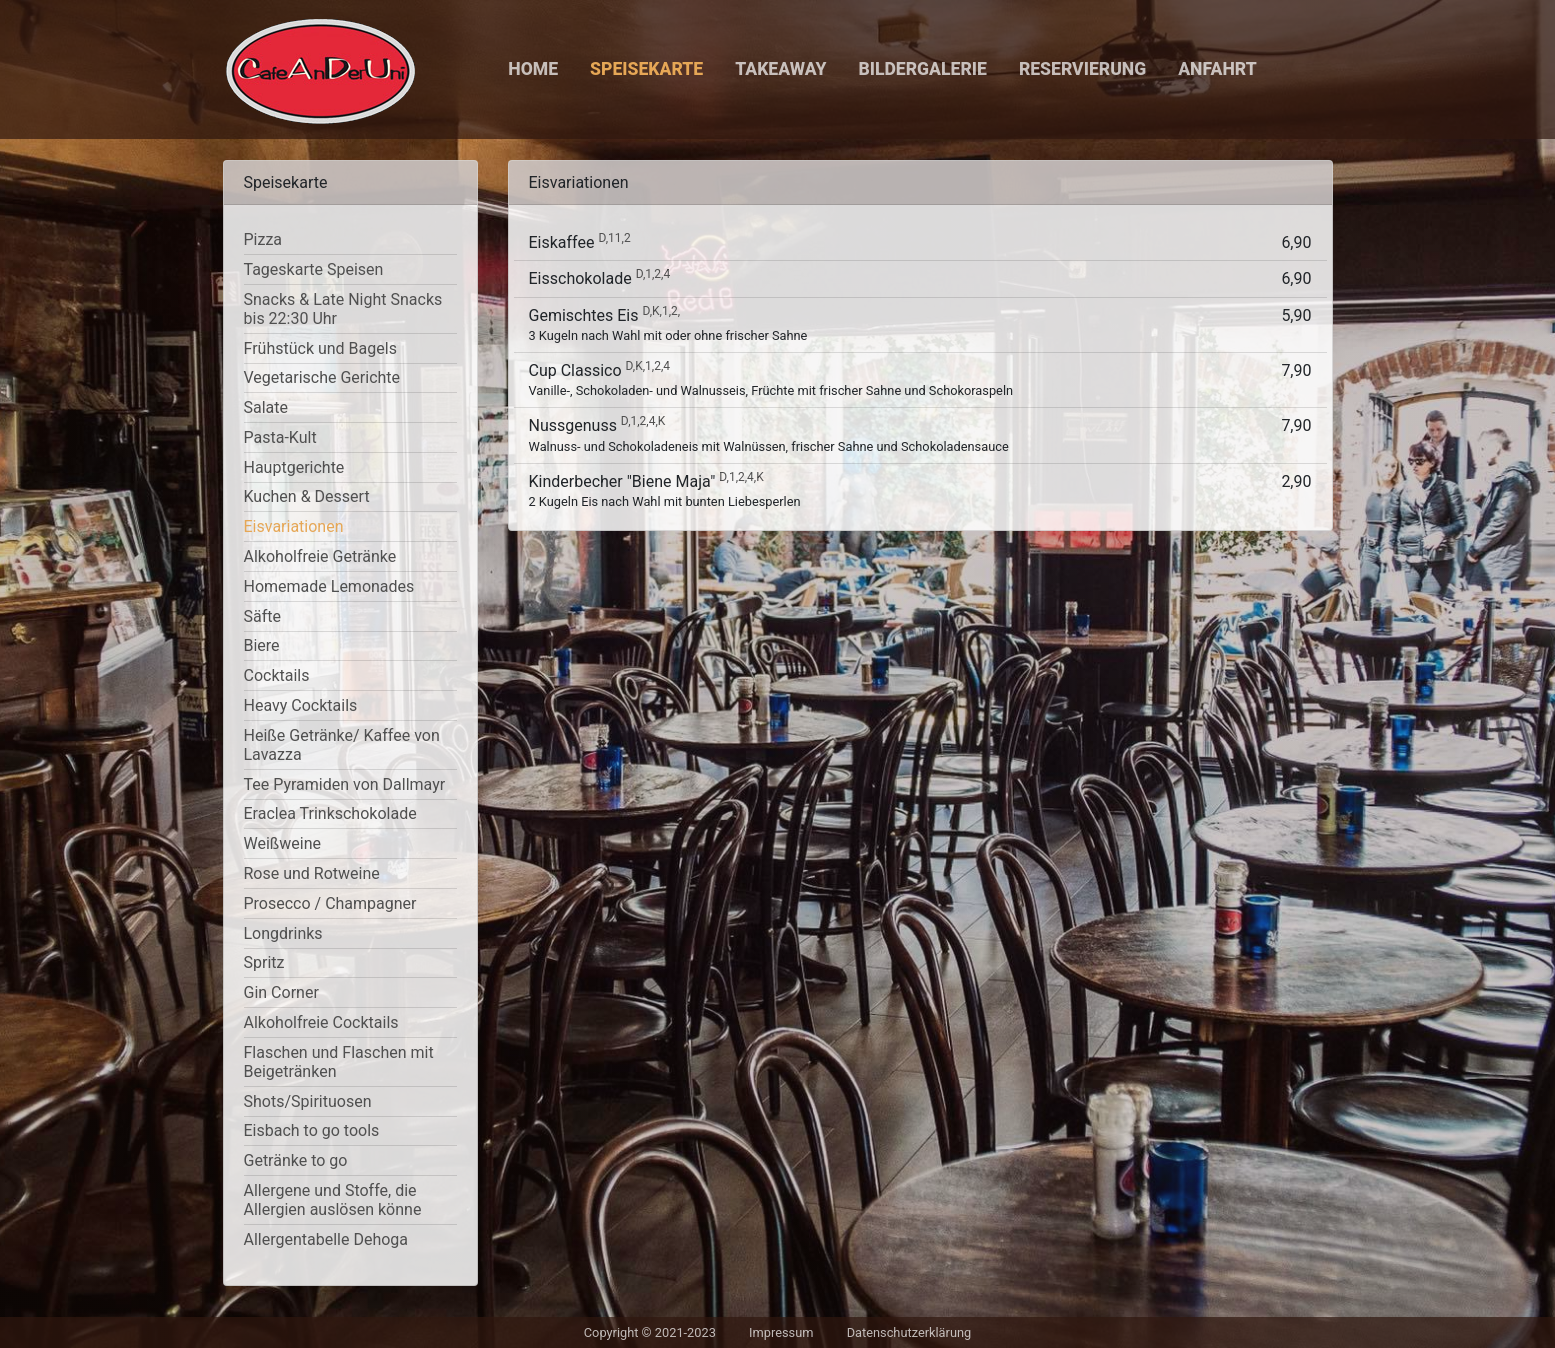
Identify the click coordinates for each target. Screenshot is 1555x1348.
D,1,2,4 (653, 274)
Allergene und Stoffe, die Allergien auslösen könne (333, 1200)
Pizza (263, 239)
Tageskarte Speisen (314, 269)
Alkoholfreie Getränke (320, 556)
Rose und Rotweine (312, 873)
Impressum (781, 1332)
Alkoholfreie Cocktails (321, 1022)
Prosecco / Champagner (330, 903)
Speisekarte (646, 69)
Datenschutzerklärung (909, 1332)
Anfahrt (1217, 69)
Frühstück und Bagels (320, 348)
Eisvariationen (294, 526)
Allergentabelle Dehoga (326, 1239)
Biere (262, 645)
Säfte (262, 616)
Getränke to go (296, 1160)
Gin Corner (281, 992)
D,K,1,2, (661, 311)
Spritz (264, 962)
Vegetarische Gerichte (322, 377)
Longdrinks (283, 933)
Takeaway (780, 69)
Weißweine (283, 843)
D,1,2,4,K (643, 421)
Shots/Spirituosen (308, 1101)
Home (533, 69)
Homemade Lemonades (329, 586)
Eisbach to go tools (312, 1130)
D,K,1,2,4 (648, 366)
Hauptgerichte (294, 467)
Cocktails (277, 675)
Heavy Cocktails (301, 705)
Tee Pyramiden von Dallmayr (345, 784)
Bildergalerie (922, 69)
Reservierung (1082, 69)
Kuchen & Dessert (307, 496)
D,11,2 (614, 238)
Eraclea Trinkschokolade (330, 813)
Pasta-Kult (280, 437)
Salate (266, 407)
